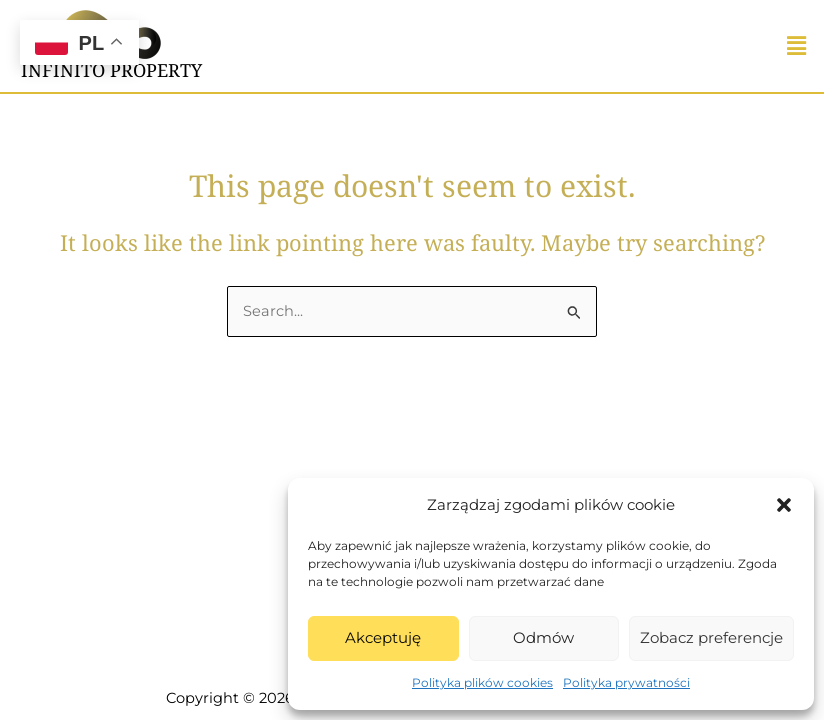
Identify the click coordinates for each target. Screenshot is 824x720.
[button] (784, 505)
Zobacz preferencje (711, 637)
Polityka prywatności (626, 682)
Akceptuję (383, 637)
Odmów (543, 637)
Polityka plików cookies (482, 682)
